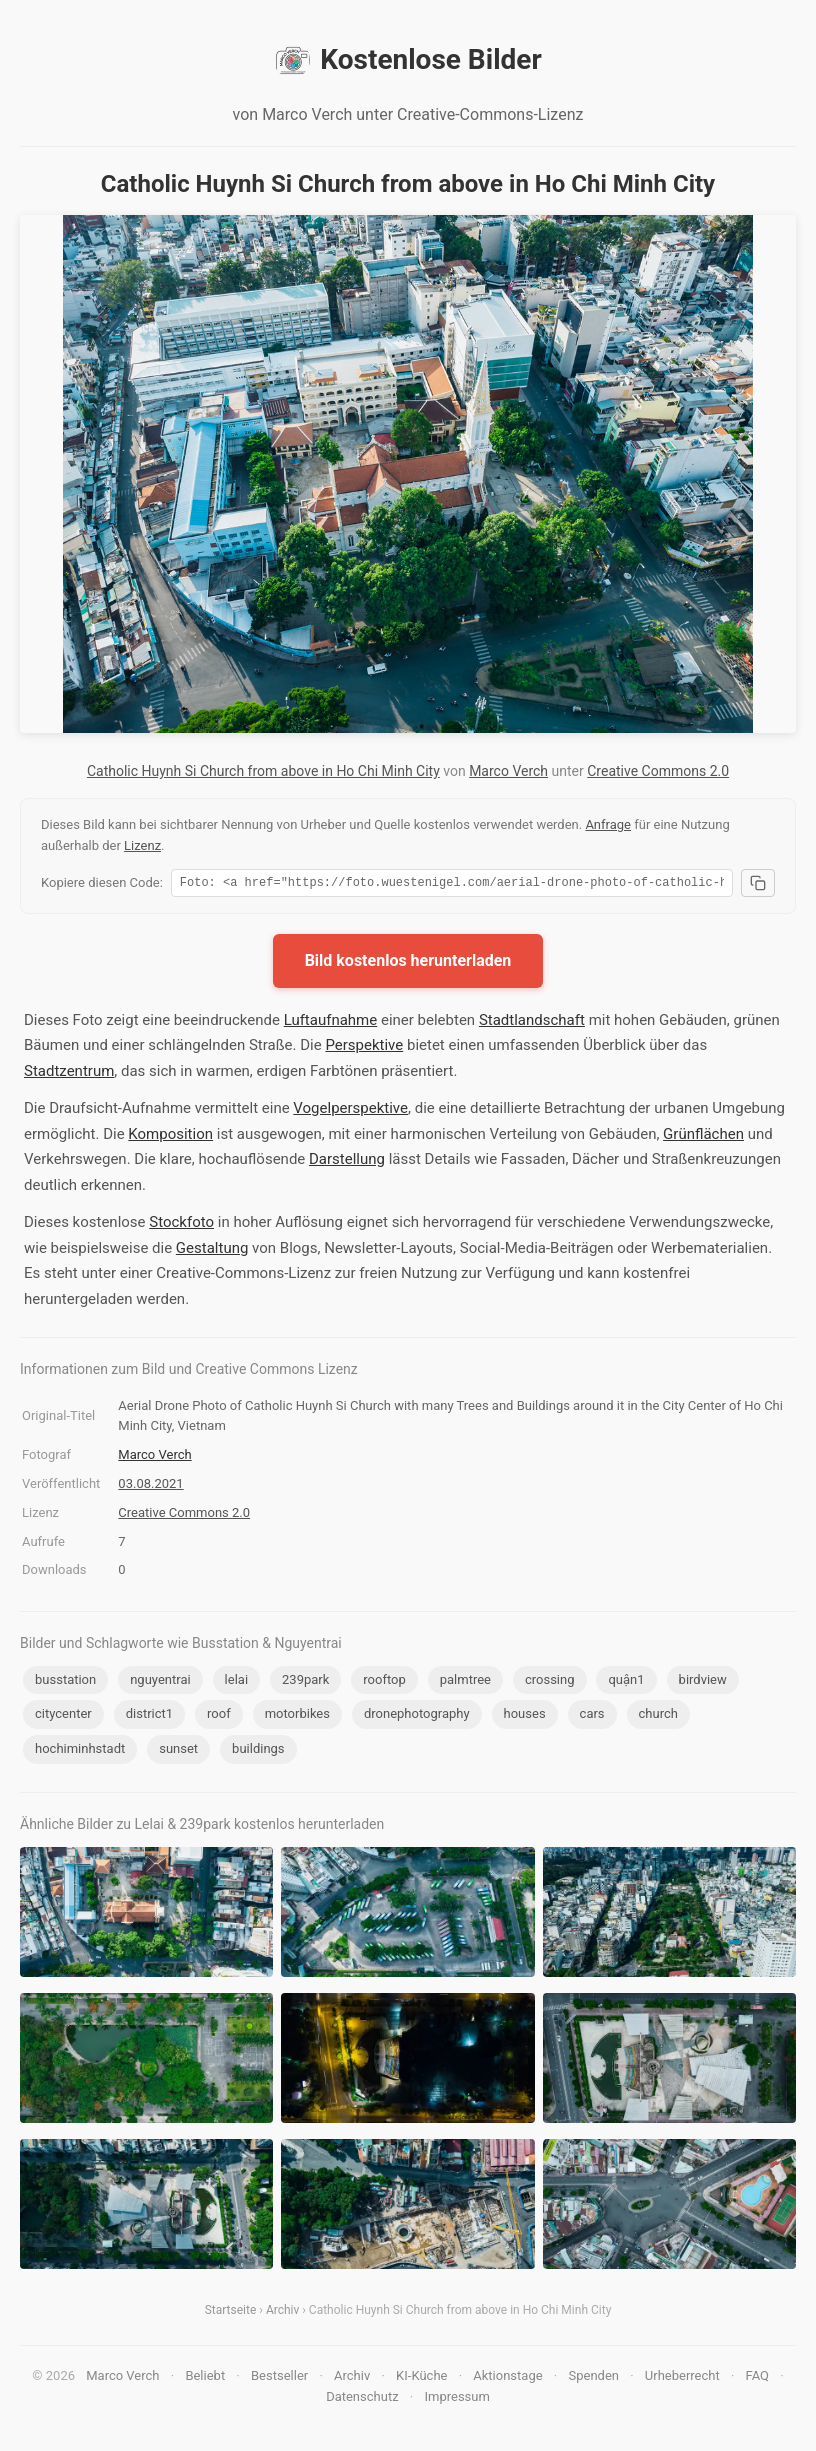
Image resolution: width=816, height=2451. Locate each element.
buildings (258, 1751)
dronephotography (417, 1716)
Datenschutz (362, 2399)
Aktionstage (507, 2378)
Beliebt (205, 2378)
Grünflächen (703, 1137)
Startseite (231, 2313)
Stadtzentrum (69, 1074)
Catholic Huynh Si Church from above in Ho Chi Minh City (263, 771)
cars (592, 1716)
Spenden (593, 2378)
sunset (178, 1751)
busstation (65, 1682)
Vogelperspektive (350, 1111)
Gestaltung (212, 1251)
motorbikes (297, 1716)
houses (525, 1716)
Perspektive (364, 1048)
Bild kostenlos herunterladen (408, 963)
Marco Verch (508, 771)
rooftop (384, 1682)
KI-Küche (421, 2378)
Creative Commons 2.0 (658, 771)
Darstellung (347, 1162)
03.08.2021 (150, 1486)
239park (305, 1682)
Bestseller (279, 2378)
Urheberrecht (682, 2378)
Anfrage (608, 824)
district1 (149, 1716)
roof (219, 1716)
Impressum (456, 2399)
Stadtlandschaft (532, 1023)
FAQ (757, 2378)
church (658, 1716)
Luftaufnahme (331, 1023)
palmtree (465, 1682)
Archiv (282, 2313)
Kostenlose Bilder (407, 60)
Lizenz (142, 845)
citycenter (63, 1716)
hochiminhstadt (80, 1751)
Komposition (170, 1137)
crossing (550, 1682)
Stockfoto (181, 1225)
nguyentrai (160, 1682)
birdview (703, 1682)
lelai (236, 1682)
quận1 (626, 1682)
